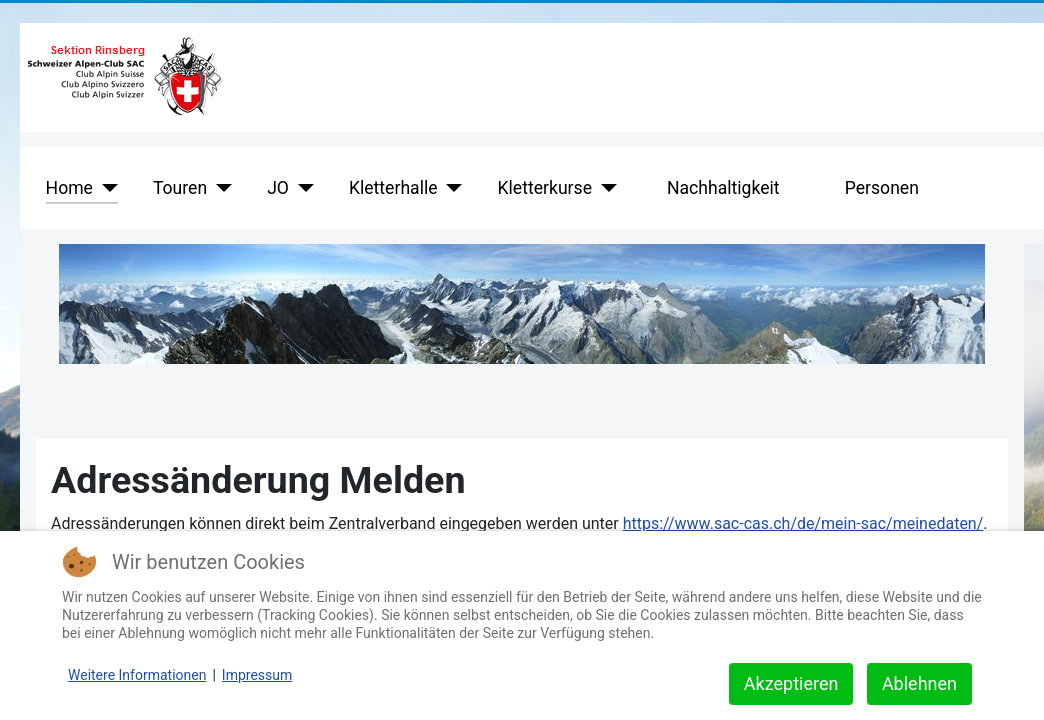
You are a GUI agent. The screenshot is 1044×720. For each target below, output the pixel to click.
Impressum (257, 675)
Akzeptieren (791, 683)
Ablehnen (919, 683)
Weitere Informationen (137, 675)
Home (69, 188)
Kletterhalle (393, 188)
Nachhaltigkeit (723, 188)
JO (278, 188)
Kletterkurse (545, 188)
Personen (882, 188)
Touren (180, 188)
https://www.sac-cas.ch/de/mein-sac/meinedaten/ (803, 523)
